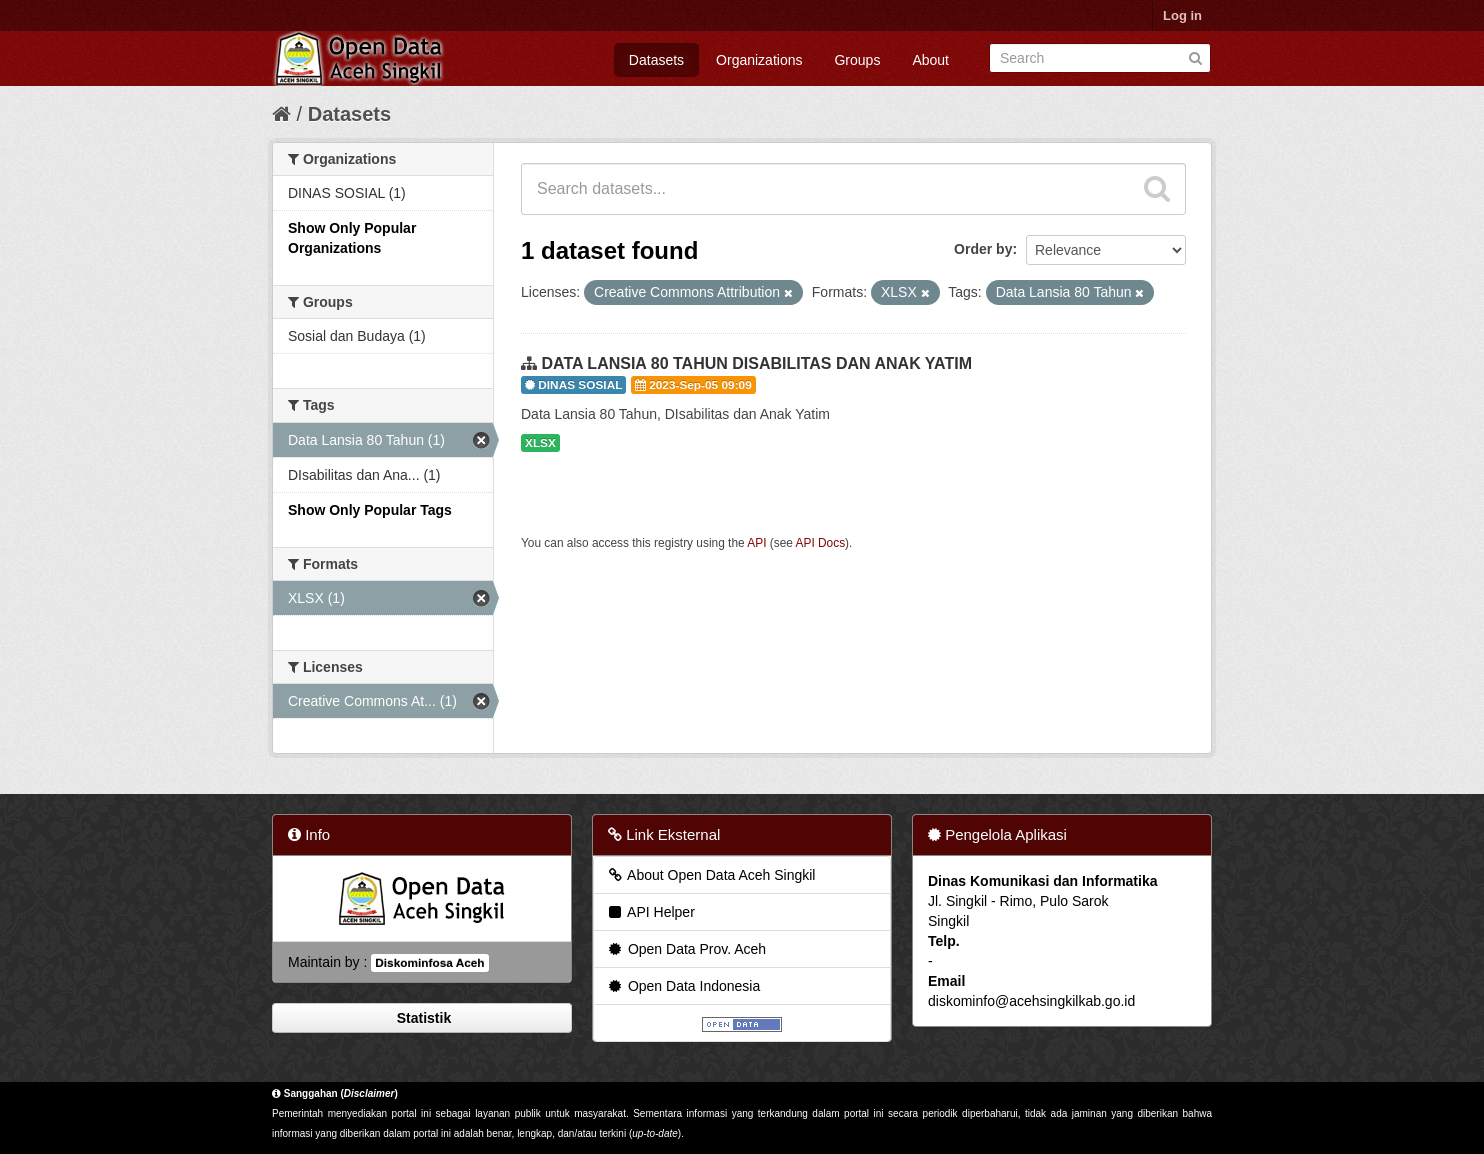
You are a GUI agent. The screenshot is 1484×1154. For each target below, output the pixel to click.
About (930, 60)
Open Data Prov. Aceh (686, 949)
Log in (1182, 15)
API (756, 543)
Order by (983, 249)
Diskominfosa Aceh (429, 963)
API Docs (821, 543)
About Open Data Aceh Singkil (710, 875)
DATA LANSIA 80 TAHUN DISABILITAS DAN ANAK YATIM (756, 363)
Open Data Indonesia (683, 986)
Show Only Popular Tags (370, 510)
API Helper (650, 912)
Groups (857, 60)
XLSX (540, 443)
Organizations (759, 60)
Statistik (422, 1018)
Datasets (656, 60)
